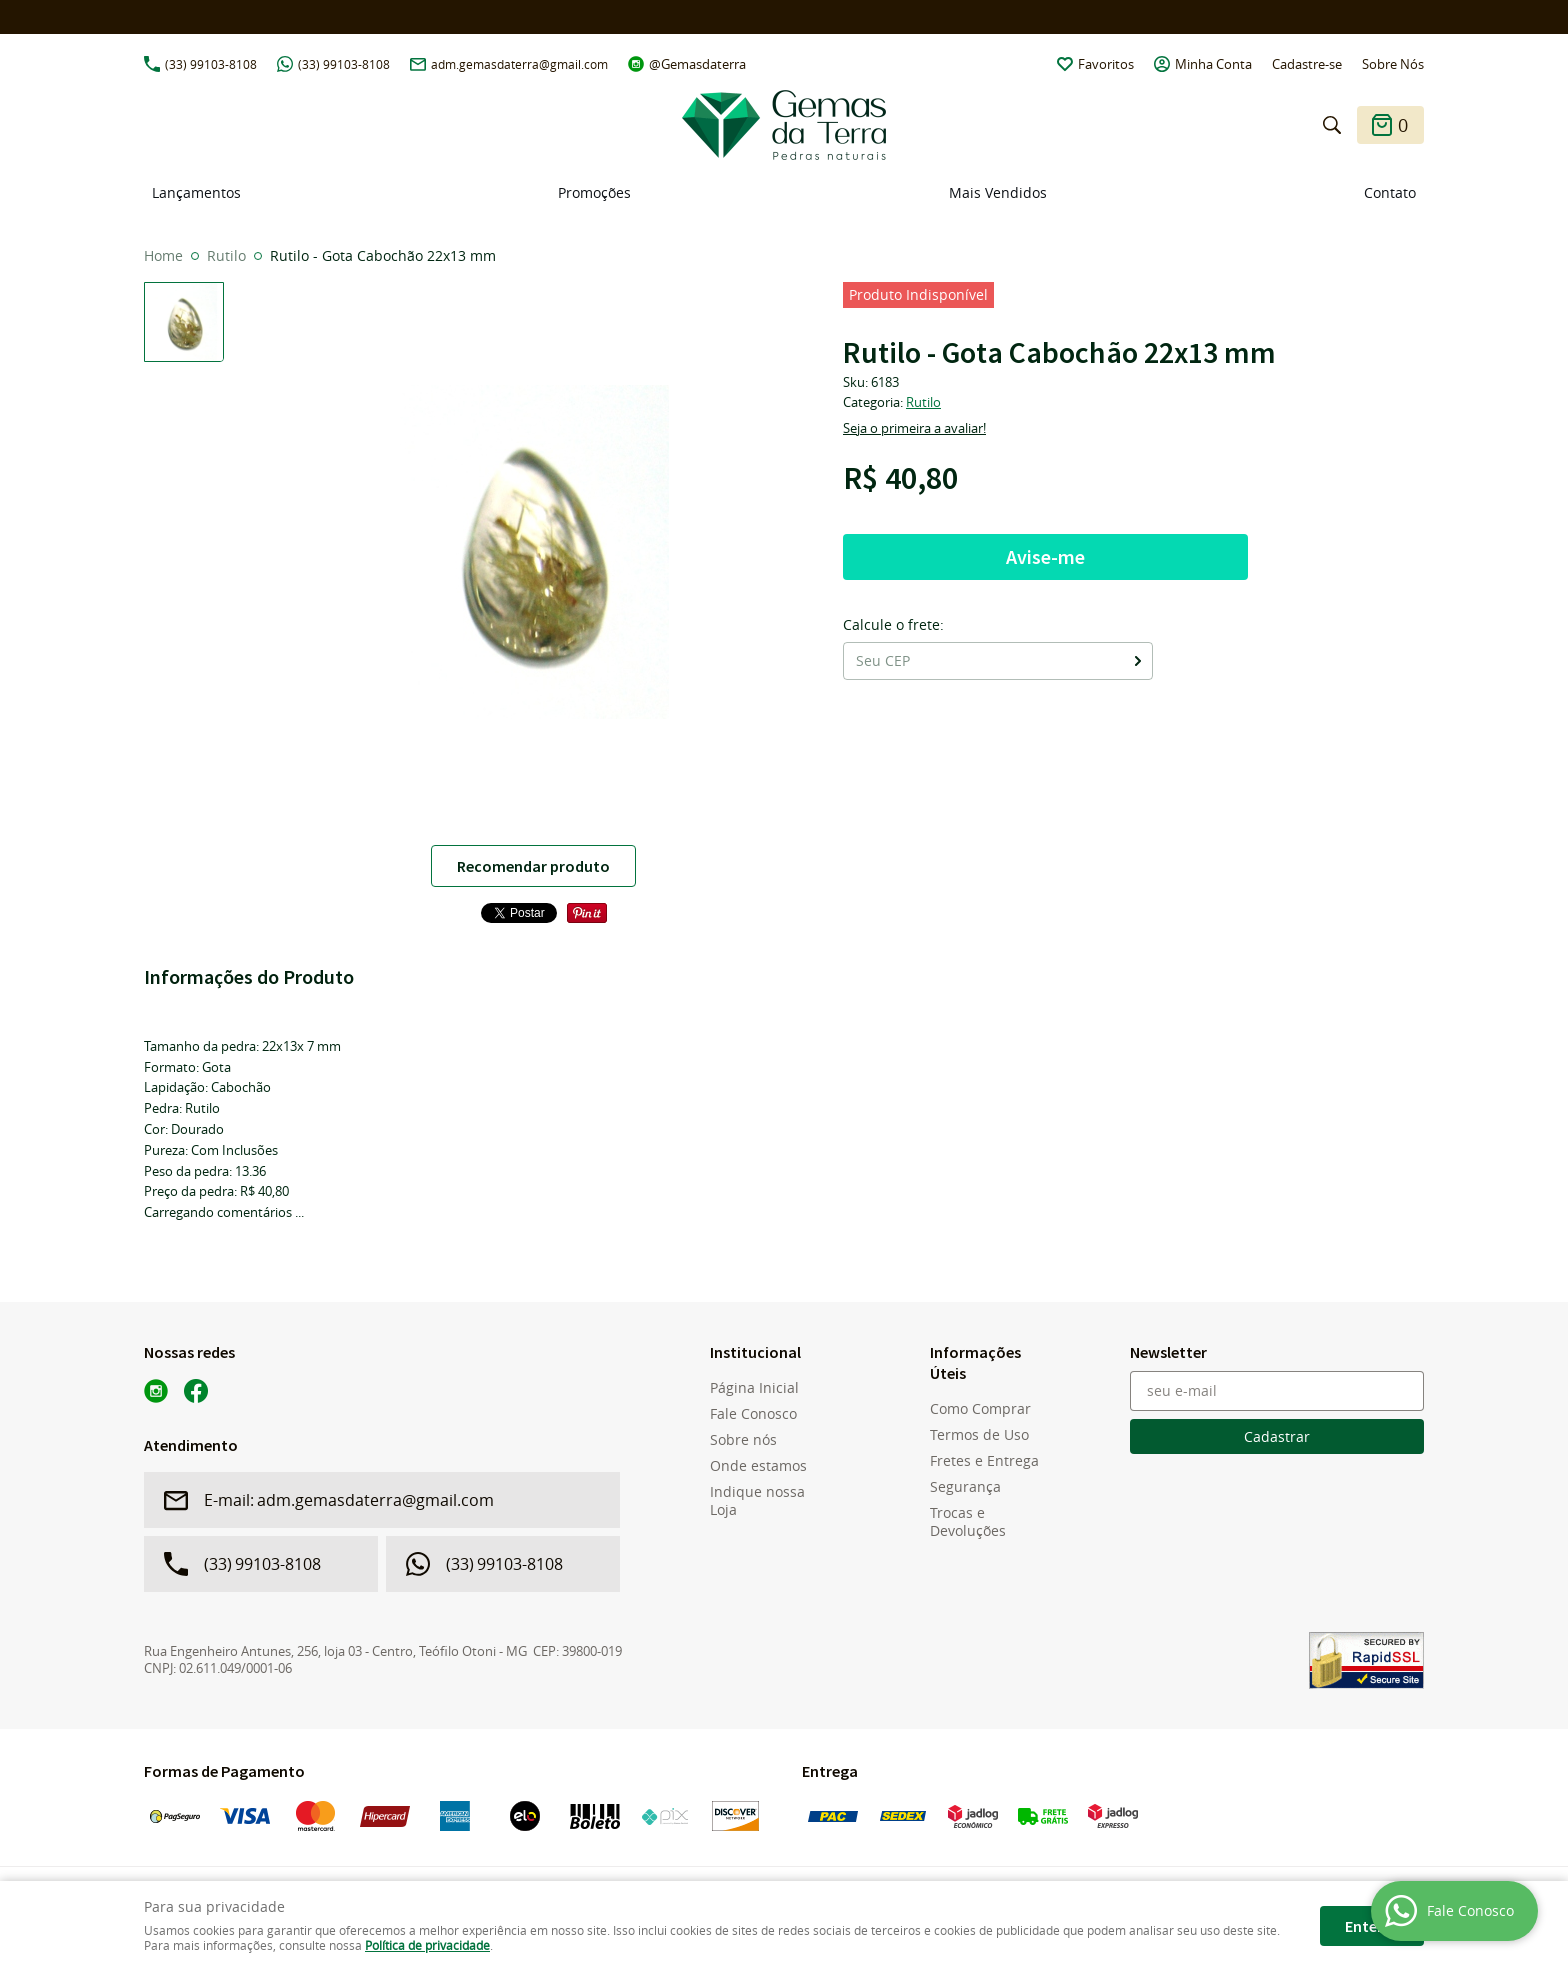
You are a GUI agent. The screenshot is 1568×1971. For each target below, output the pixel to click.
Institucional (755, 1352)
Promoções (594, 192)
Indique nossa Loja (757, 1501)
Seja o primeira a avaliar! (914, 428)
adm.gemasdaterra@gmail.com (519, 64)
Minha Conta (1213, 64)
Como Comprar (980, 1409)
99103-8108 (211, 64)
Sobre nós (743, 1440)
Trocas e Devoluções (968, 1522)
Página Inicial (754, 1388)
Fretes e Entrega (984, 1461)
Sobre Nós (1393, 64)
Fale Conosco (753, 1414)
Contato (1390, 192)
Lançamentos (196, 192)
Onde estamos (758, 1466)
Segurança (965, 1487)
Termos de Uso (979, 1435)
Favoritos (1106, 64)
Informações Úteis (975, 1362)
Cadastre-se (1307, 64)
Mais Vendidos (998, 192)
